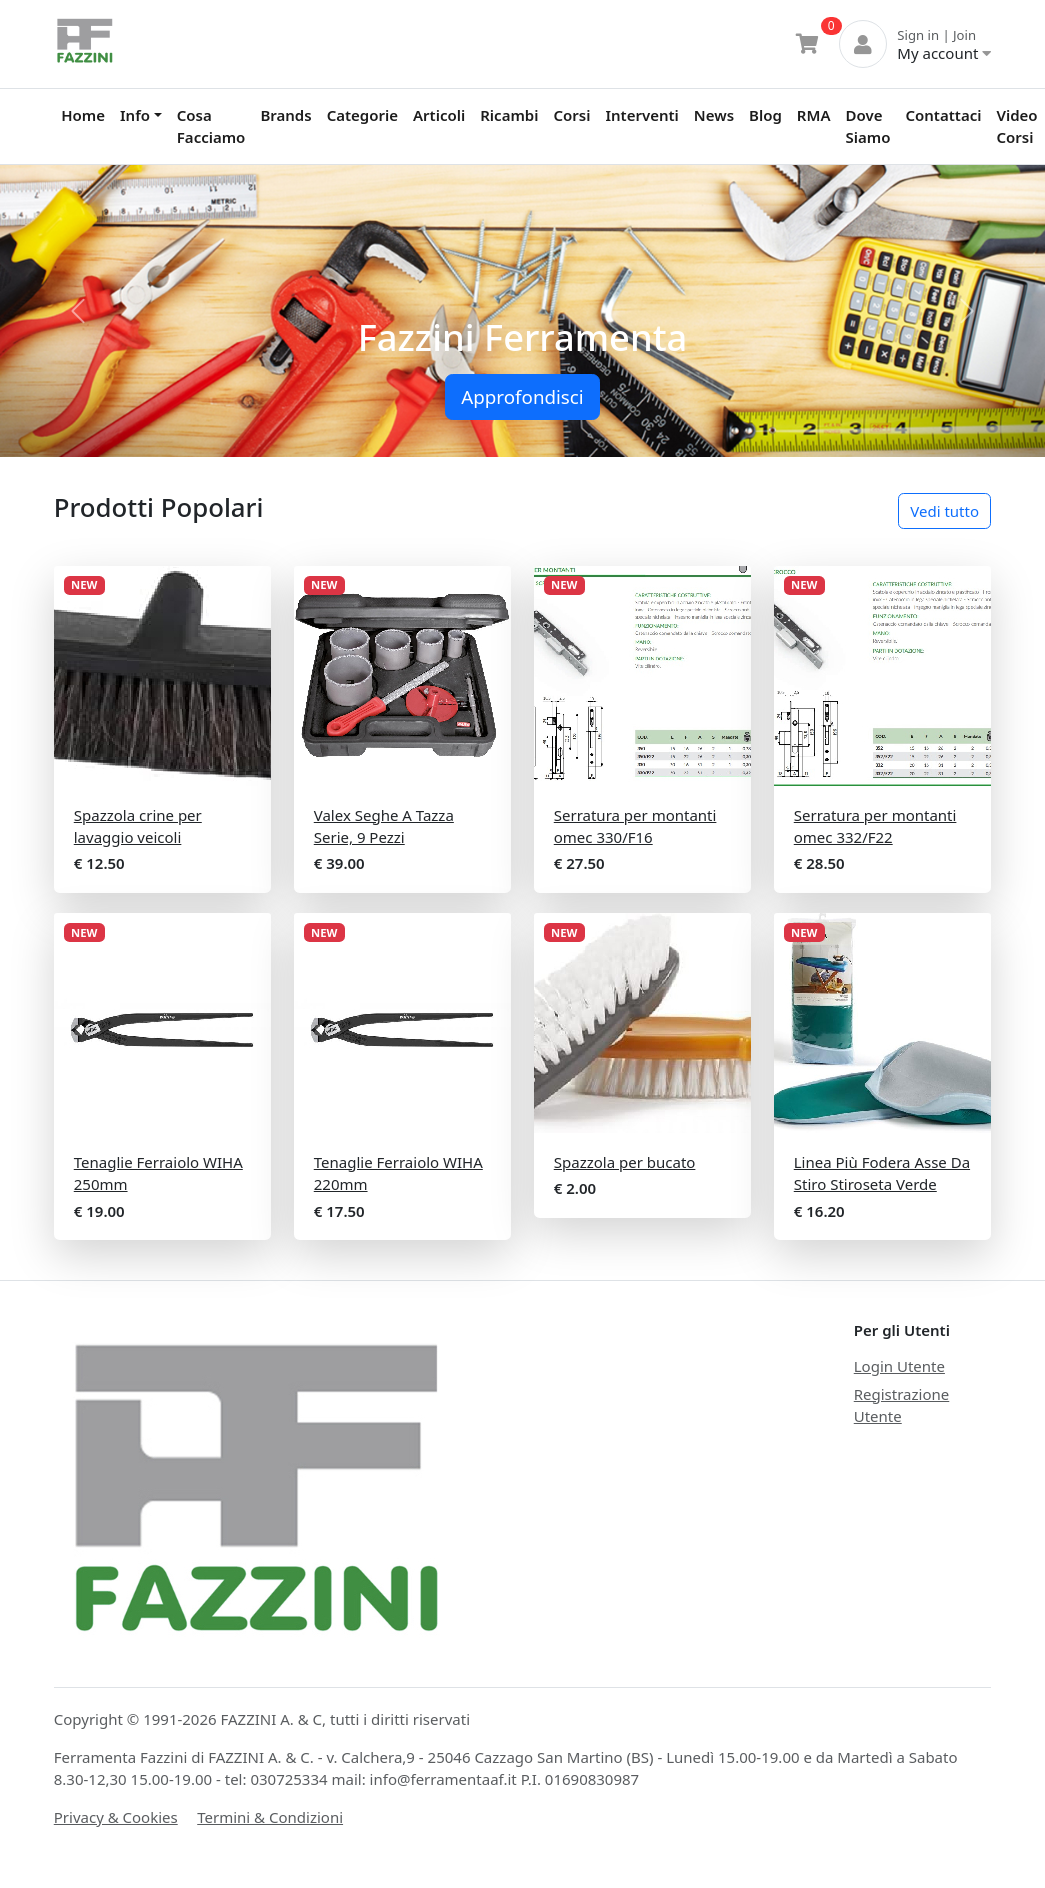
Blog (765, 115)
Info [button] (135, 115)
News (714, 115)
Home (83, 115)
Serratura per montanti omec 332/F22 (875, 826)
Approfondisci (522, 396)
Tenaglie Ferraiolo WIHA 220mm (398, 1173)
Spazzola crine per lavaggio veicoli (138, 826)
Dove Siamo (868, 126)
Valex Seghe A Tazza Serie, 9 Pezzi (384, 826)
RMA (814, 115)
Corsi (571, 115)
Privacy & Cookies (116, 1817)
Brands (285, 115)
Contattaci (943, 115)
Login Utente (899, 1366)
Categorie (362, 115)
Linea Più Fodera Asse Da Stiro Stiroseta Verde (882, 1173)
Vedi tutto (944, 511)
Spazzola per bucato (625, 1162)
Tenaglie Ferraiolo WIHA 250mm (158, 1173)
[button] (78, 311)
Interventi (641, 115)
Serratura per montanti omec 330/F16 (635, 826)
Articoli (439, 115)
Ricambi (509, 115)
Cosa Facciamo (211, 126)
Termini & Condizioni (270, 1817)
